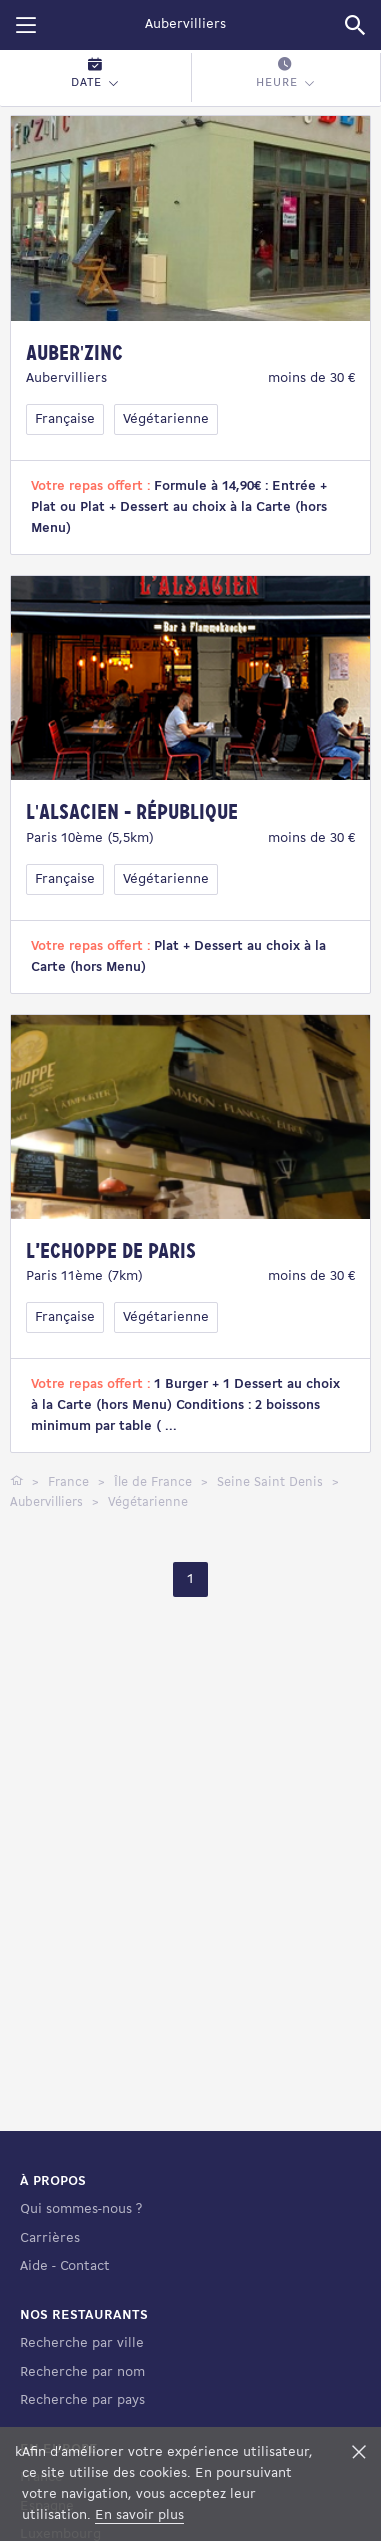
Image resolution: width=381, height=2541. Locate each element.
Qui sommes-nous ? (81, 2265)
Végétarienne (166, 419)
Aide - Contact (65, 2322)
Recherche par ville (82, 2399)
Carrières (50, 2293)
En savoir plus (139, 2515)
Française (65, 419)
